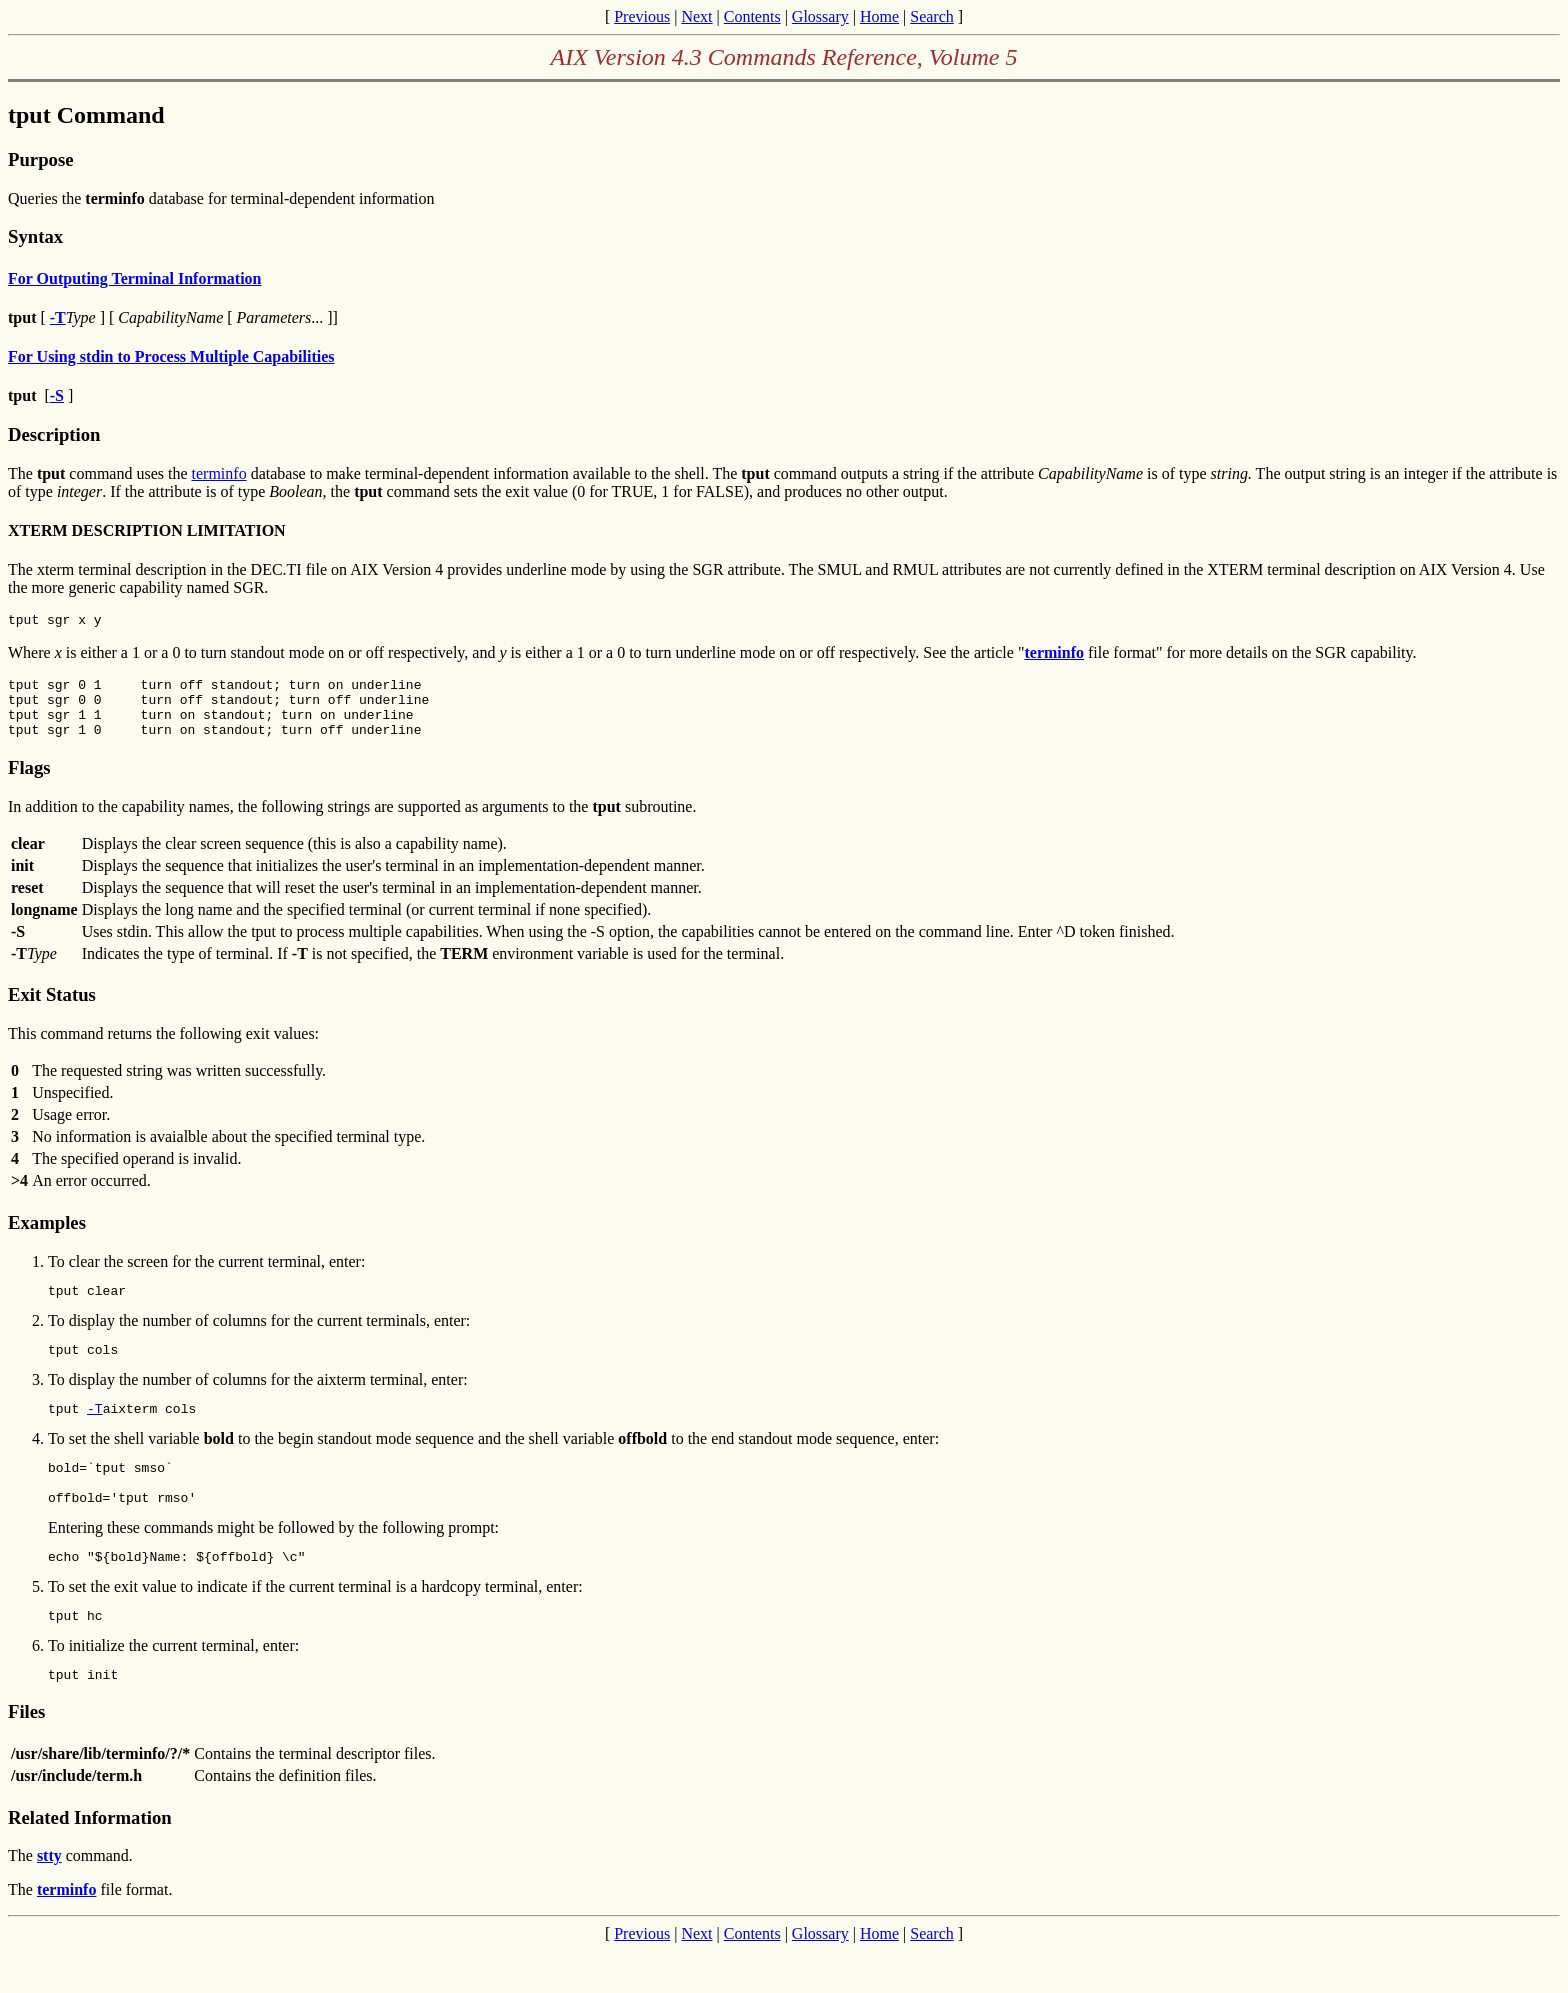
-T (95, 1432)
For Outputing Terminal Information (135, 278)
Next (696, 16)
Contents (752, 16)
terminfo (219, 473)
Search (932, 16)
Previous (642, 16)
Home (879, 16)
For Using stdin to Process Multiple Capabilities (171, 356)
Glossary (820, 16)
